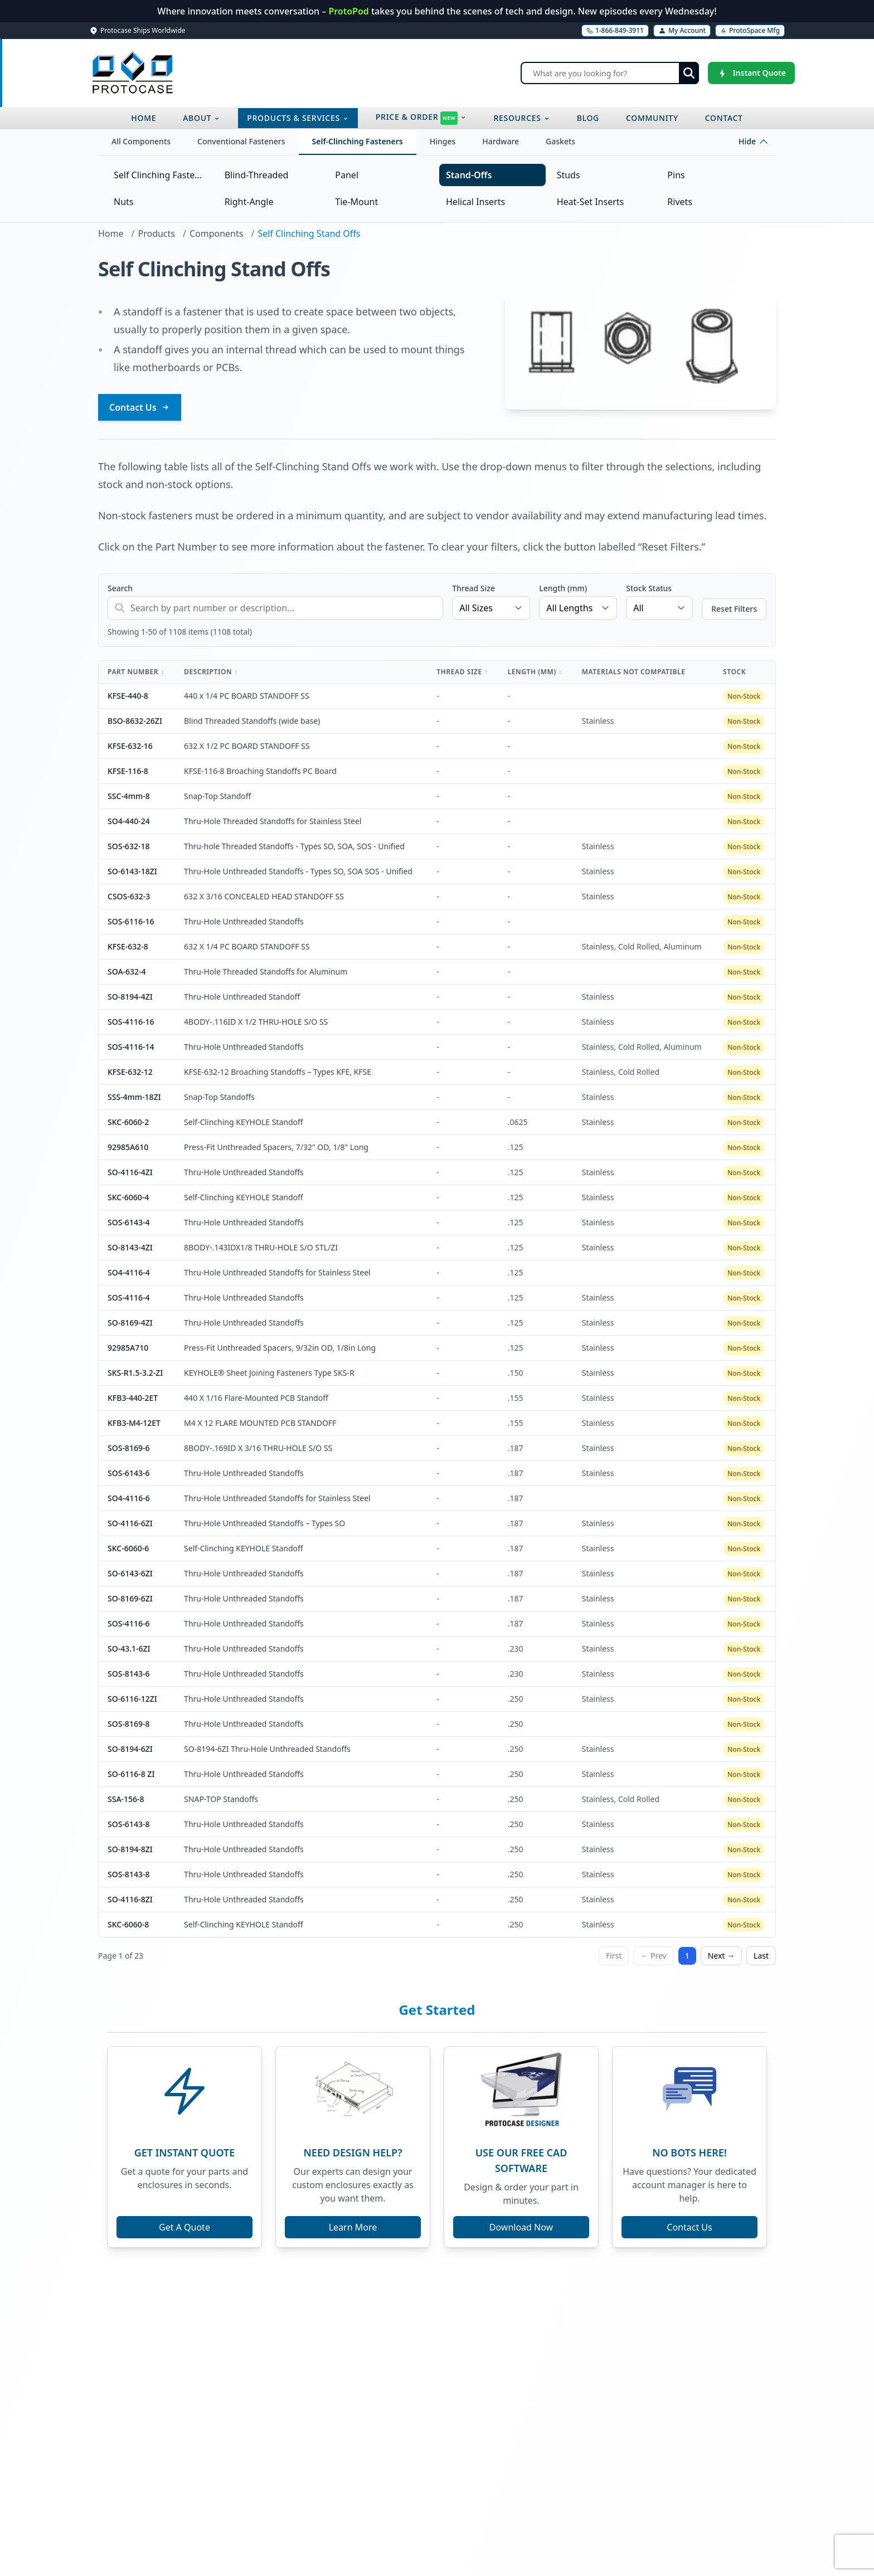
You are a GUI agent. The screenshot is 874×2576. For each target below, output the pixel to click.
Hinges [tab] (443, 141)
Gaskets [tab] (560, 141)
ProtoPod (349, 11)
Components (217, 233)
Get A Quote (184, 2227)
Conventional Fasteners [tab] (241, 141)
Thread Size (473, 588)
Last (761, 1955)
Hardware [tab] (500, 141)
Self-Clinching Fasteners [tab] (357, 141)
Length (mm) (563, 588)
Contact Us (139, 407)
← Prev (653, 1955)
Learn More (353, 2227)
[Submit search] (689, 73)
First (613, 1955)
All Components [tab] (141, 141)
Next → (721, 1955)
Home (111, 233)
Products (156, 233)
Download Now (521, 2227)
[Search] (610, 73)
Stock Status (649, 588)
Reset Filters (734, 608)
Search (120, 588)
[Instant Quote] (751, 73)
